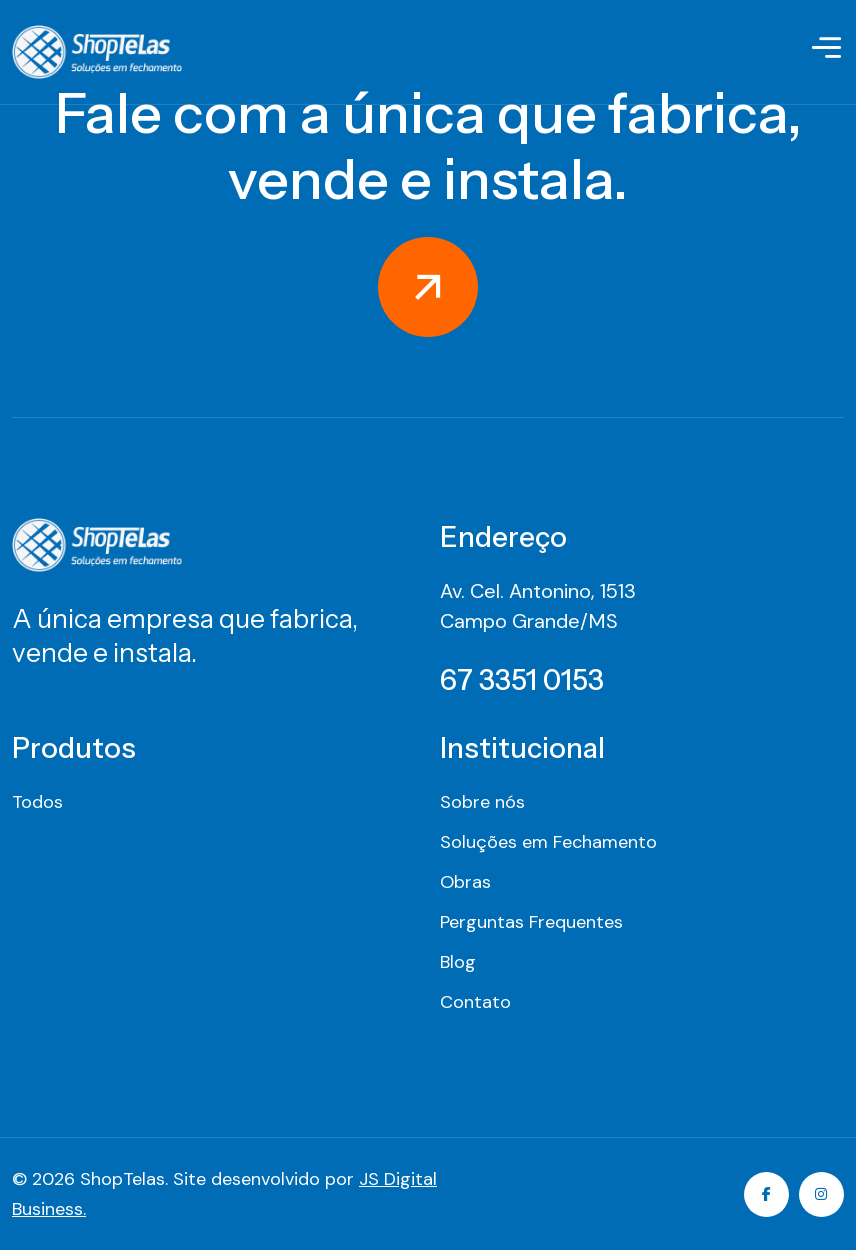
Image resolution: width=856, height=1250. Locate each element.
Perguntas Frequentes (531, 922)
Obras (465, 882)
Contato (475, 1002)
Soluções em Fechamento (548, 842)
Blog (458, 962)
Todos (37, 802)
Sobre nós (482, 802)
